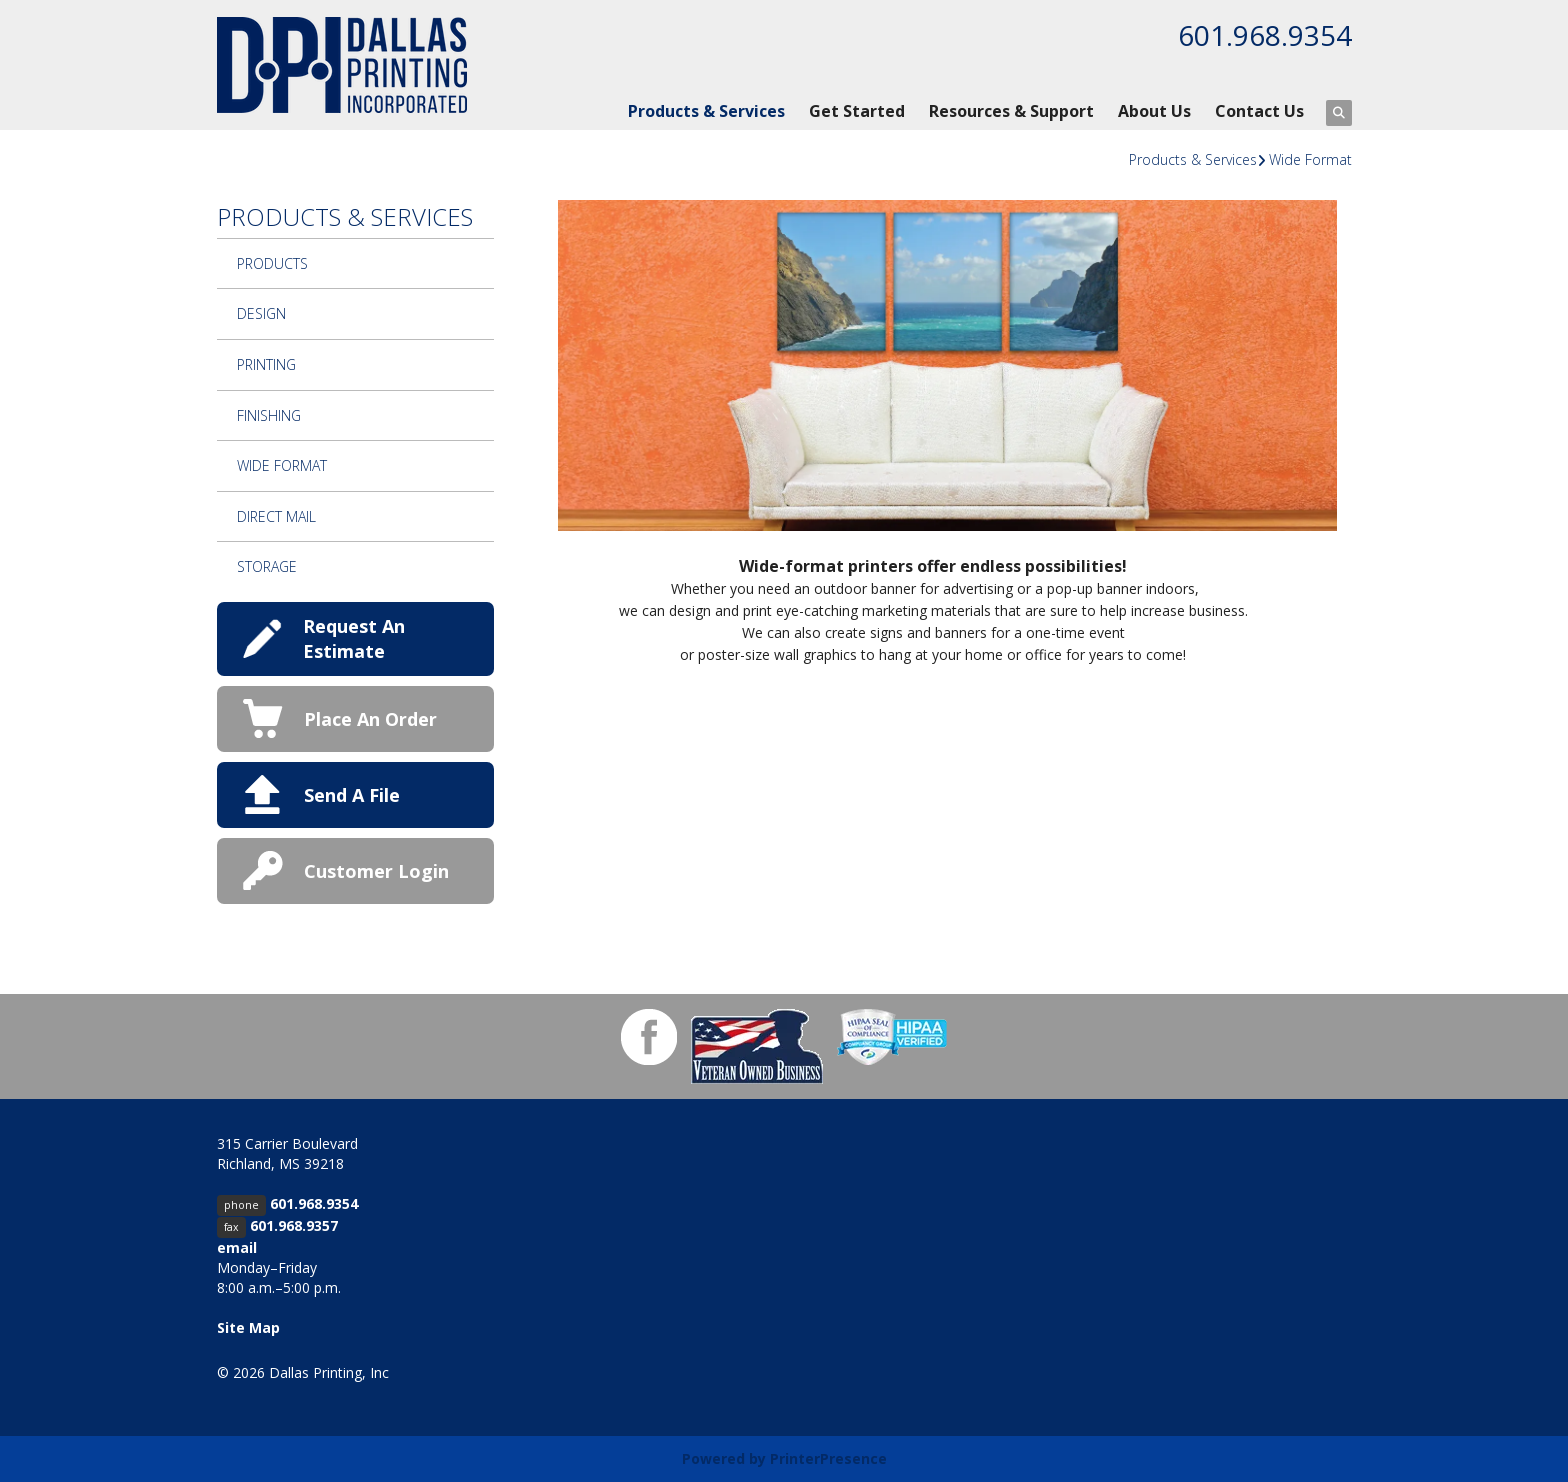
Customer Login (376, 871)
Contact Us (1259, 111)
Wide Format (1310, 159)
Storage (267, 566)
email (237, 1247)
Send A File (352, 795)
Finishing (269, 415)
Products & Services (706, 111)
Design (261, 313)
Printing (266, 364)
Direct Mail (276, 516)
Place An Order (370, 719)
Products (272, 263)
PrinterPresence (828, 1458)
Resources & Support (1011, 111)
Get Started (857, 111)
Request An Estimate (354, 638)
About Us (1154, 111)
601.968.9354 (1265, 35)
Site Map (248, 1327)
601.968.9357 (294, 1225)
